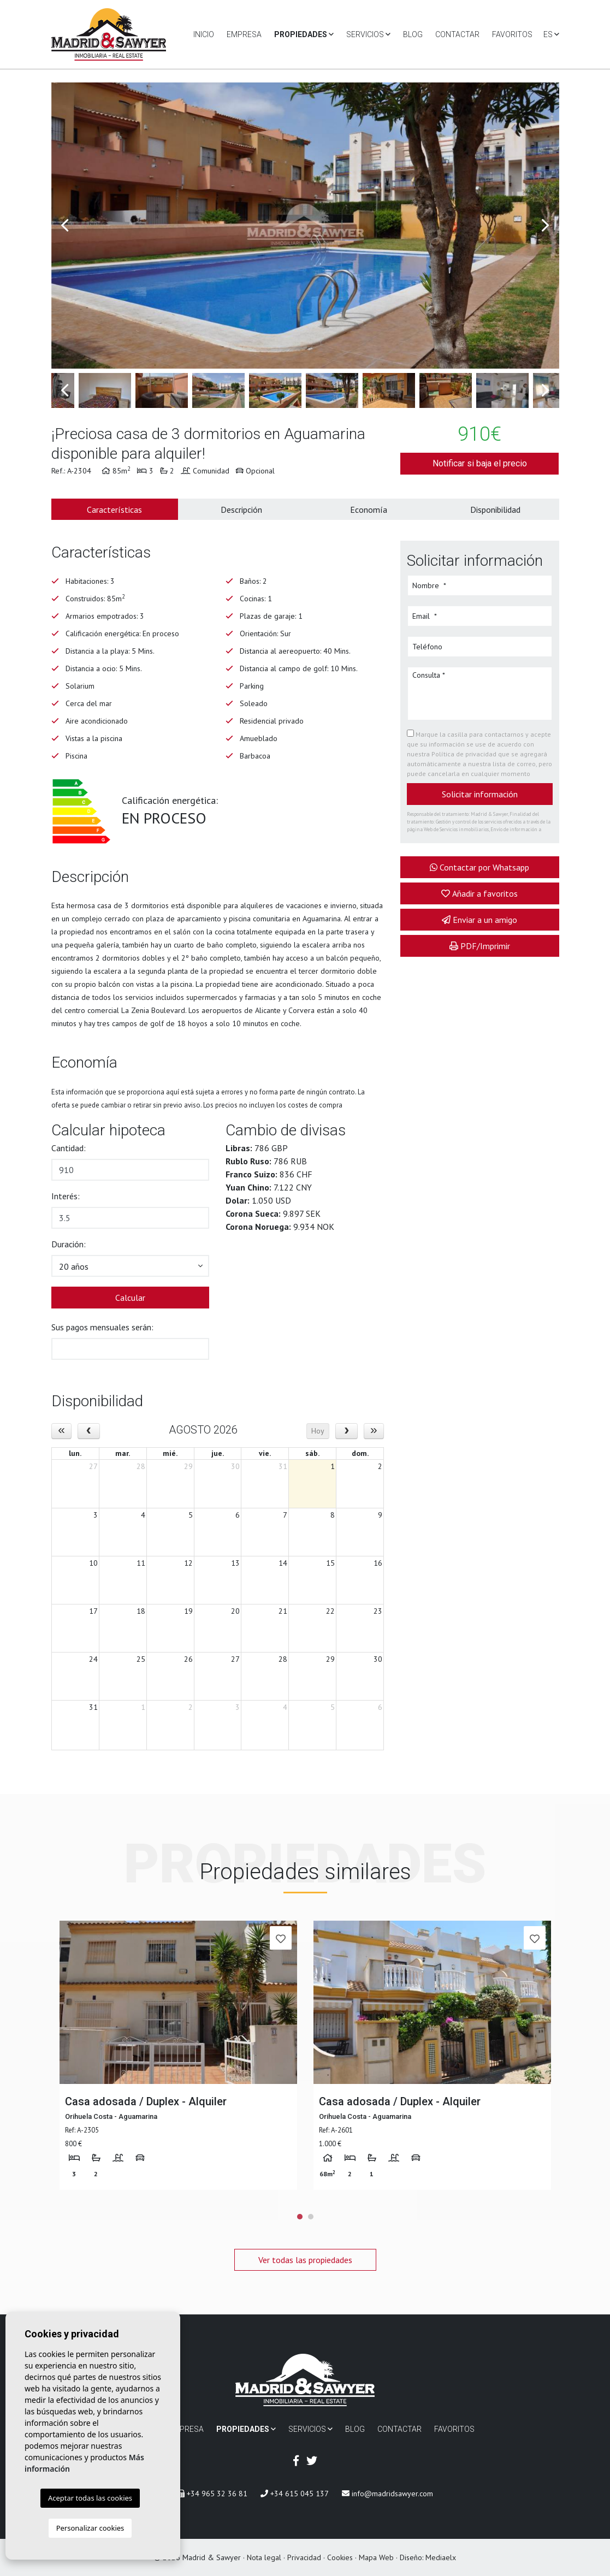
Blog (413, 34)
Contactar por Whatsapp (479, 867)
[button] (130, 1266)
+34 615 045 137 (294, 2493)
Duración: (68, 1244)
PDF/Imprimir (479, 945)
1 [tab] (300, 2216)
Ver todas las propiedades (305, 2259)
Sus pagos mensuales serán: (102, 1327)
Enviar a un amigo (479, 919)
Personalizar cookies (90, 2528)
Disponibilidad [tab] (495, 509)
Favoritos (512, 34)
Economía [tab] (368, 509)
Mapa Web (376, 2557)
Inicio (203, 34)
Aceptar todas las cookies (90, 2498)
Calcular (130, 1297)
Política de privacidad (464, 754)
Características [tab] (114, 509)
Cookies (340, 2557)
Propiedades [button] (304, 34)
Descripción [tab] (241, 509)
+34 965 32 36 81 (212, 2493)
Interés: (65, 1196)
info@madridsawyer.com (387, 2493)
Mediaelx (440, 2557)
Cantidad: (68, 1147)
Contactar (457, 34)
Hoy (317, 1431)
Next (545, 225)
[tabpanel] (178, 2055)
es (551, 34)
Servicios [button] (368, 34)
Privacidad (304, 2557)
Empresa (244, 34)
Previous (65, 225)
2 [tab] (310, 2216)
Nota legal (264, 2557)
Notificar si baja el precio (480, 463)
